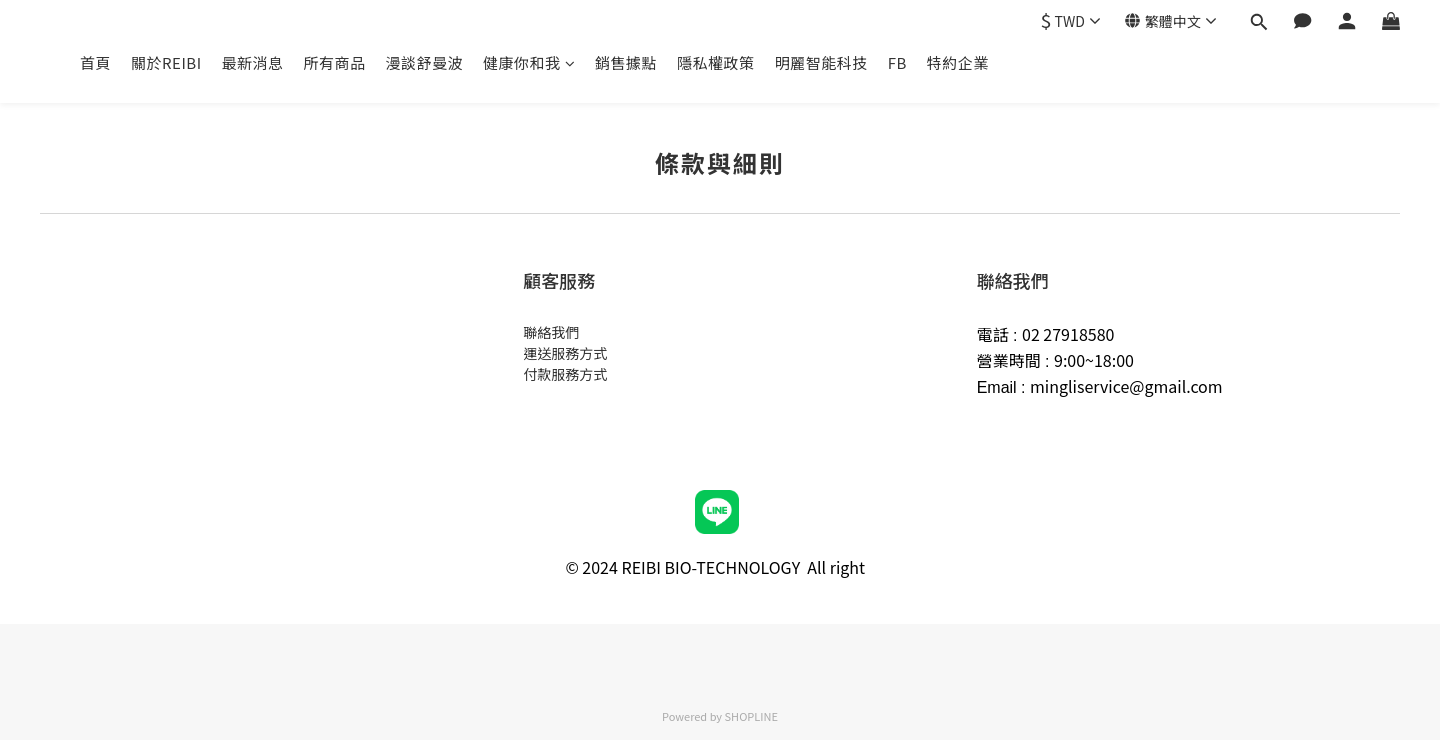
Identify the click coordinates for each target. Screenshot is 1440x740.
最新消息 (253, 62)
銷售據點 (626, 62)
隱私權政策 (716, 62)
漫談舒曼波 (425, 62)
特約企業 (958, 62)
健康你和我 (529, 62)
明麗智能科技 (821, 62)
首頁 (95, 62)
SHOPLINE (751, 716)
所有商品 (335, 62)
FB (897, 62)
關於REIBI (166, 62)
